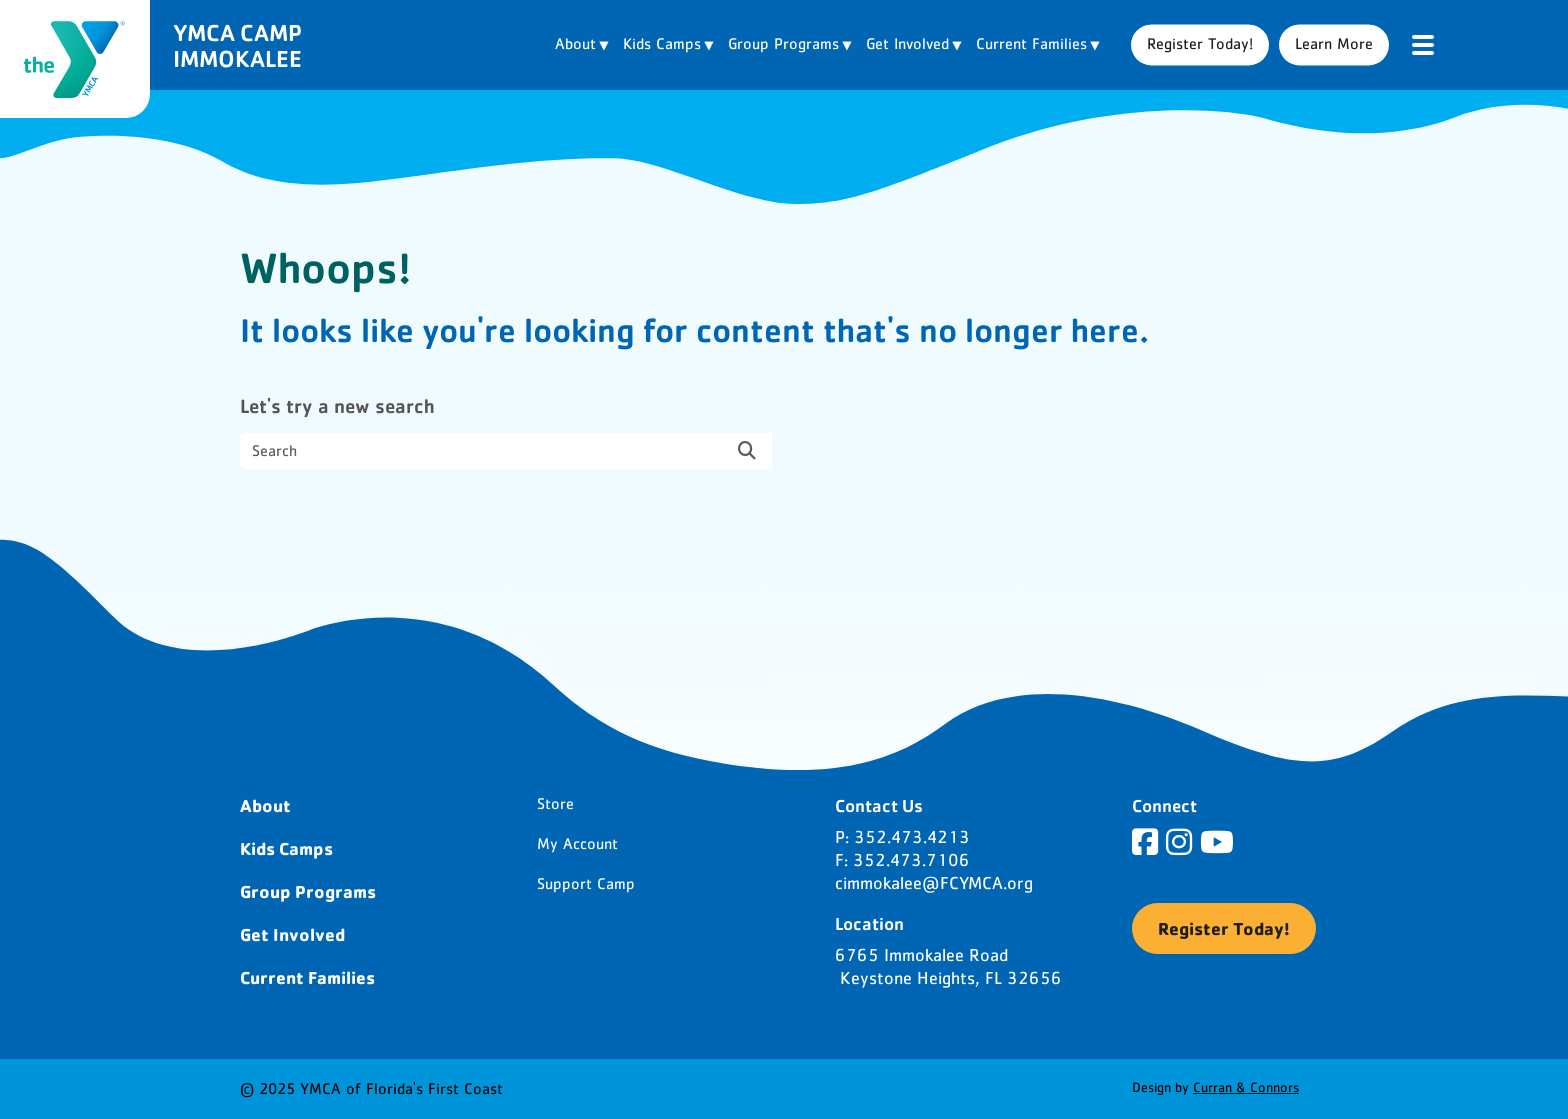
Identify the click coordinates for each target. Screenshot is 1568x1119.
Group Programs (308, 891)
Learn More (1334, 44)
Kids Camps (286, 848)
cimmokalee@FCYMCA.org (934, 884)
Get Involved (292, 934)
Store (555, 804)
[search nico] (506, 451)
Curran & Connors (1246, 1088)
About (265, 805)
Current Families (307, 977)
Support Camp (586, 884)
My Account (577, 844)
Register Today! (1200, 44)
